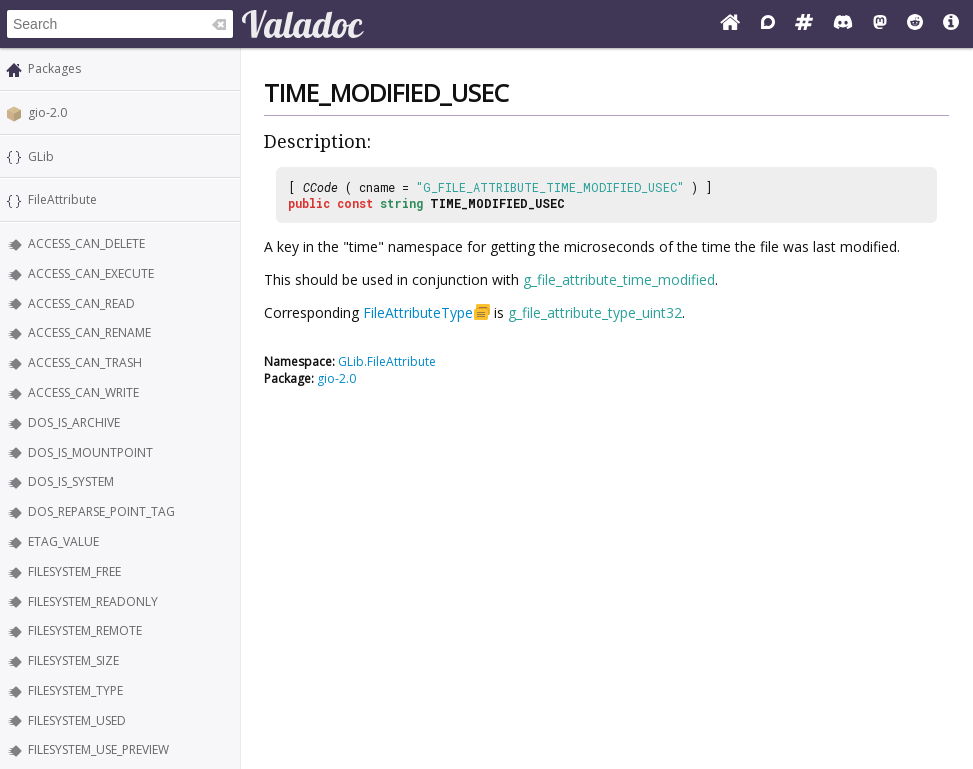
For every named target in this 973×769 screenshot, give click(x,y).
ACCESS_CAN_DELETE (86, 243)
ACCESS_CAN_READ (81, 303)
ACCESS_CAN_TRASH (85, 362)
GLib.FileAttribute (387, 361)
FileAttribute (62, 199)
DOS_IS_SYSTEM (71, 481)
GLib (41, 156)
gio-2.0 (47, 112)
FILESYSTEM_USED (77, 720)
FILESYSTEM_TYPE (75, 690)
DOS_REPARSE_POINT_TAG (101, 511)
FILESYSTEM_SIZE (73, 660)
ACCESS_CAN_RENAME (89, 332)
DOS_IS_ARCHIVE (74, 422)
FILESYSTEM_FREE (74, 571)
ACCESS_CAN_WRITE (83, 392)
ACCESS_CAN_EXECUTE (91, 273)
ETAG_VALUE (63, 541)
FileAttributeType (418, 312)
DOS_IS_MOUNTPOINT (90, 452)
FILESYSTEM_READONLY (93, 601)
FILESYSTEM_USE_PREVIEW (98, 749)
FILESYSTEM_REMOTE (85, 630)
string (401, 203)
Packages (54, 68)
